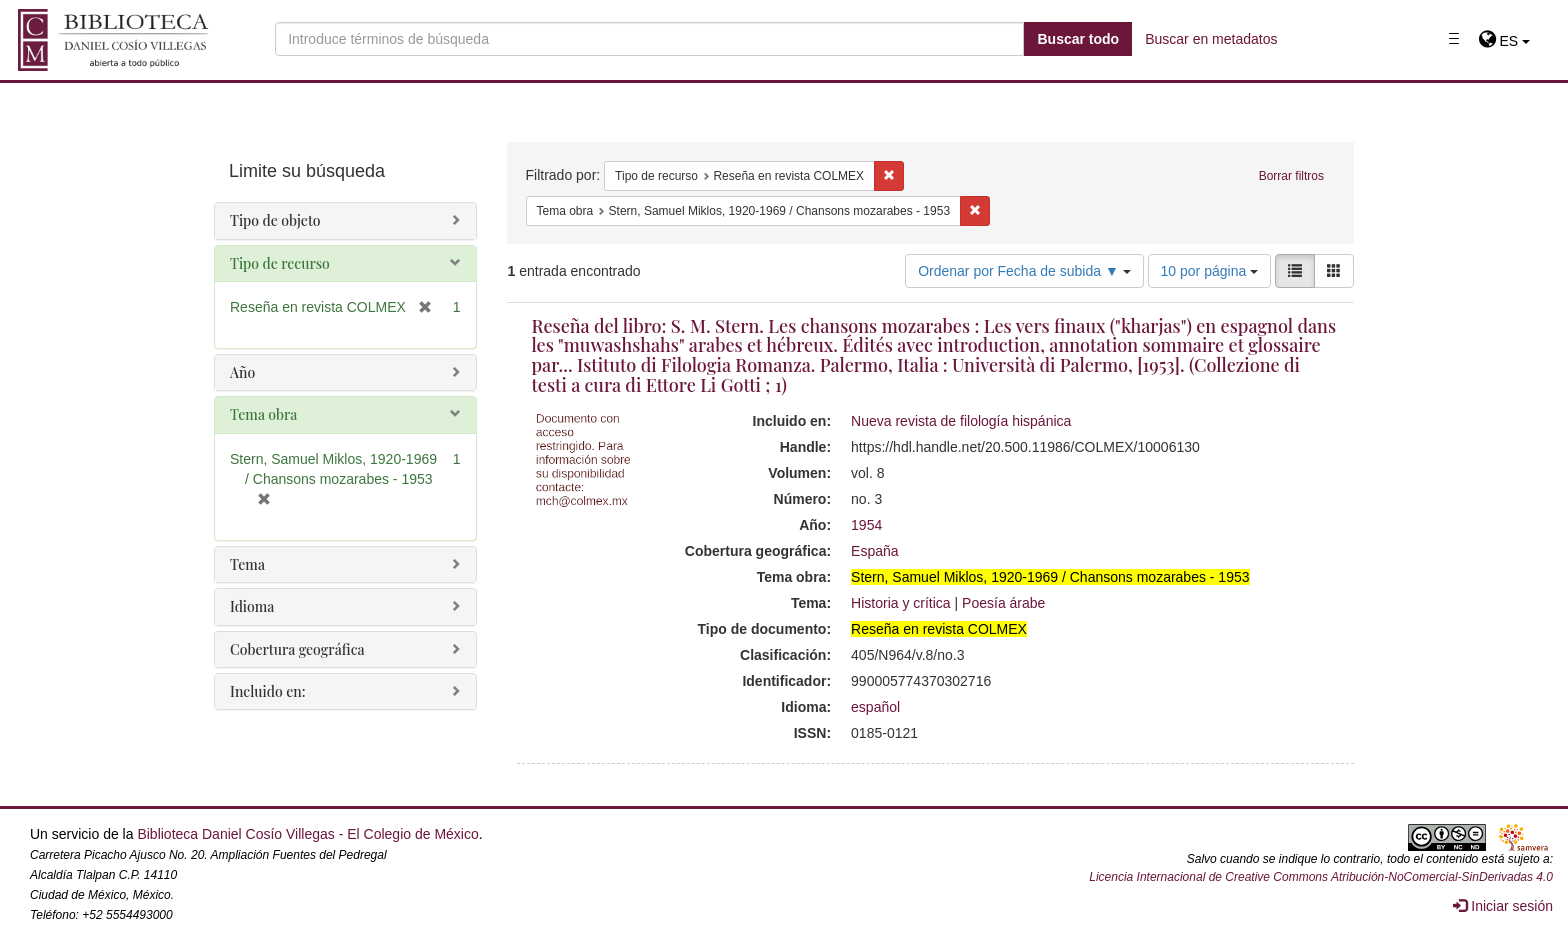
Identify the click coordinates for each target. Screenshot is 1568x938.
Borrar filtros (1291, 176)
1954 (866, 525)
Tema (247, 564)
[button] (1504, 41)
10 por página (1210, 271)
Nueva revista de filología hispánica (961, 421)
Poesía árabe (1003, 603)
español (875, 707)
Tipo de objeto (275, 220)
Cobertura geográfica (297, 649)
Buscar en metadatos (1211, 39)
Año (242, 372)
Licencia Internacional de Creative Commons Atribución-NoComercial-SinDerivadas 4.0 (1321, 877)
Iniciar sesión (1503, 906)
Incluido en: (267, 691)
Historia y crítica (901, 603)
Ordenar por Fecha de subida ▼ (1024, 271)
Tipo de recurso (280, 263)
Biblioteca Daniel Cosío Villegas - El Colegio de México (307, 834)
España (874, 551)
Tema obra (263, 414)
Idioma (252, 606)
